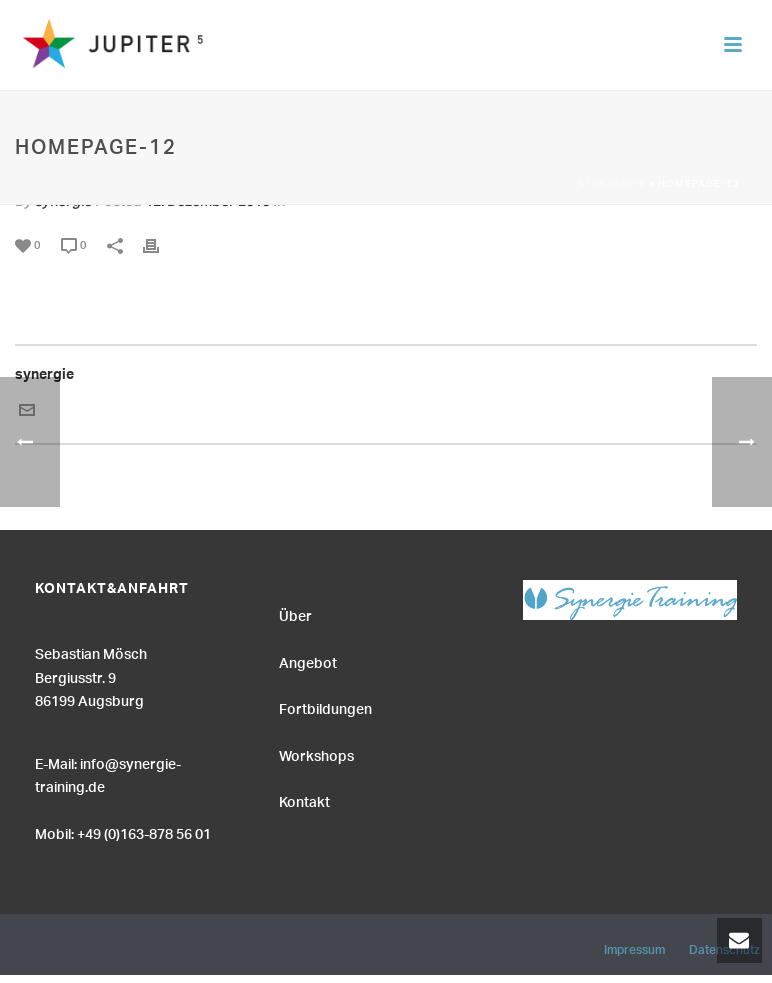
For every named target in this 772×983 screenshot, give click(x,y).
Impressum (634, 947)
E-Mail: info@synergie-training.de (108, 773)
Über (295, 614)
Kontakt (304, 800)
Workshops (316, 754)
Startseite (612, 185)
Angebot (308, 661)
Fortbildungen (325, 707)
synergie (44, 377)
